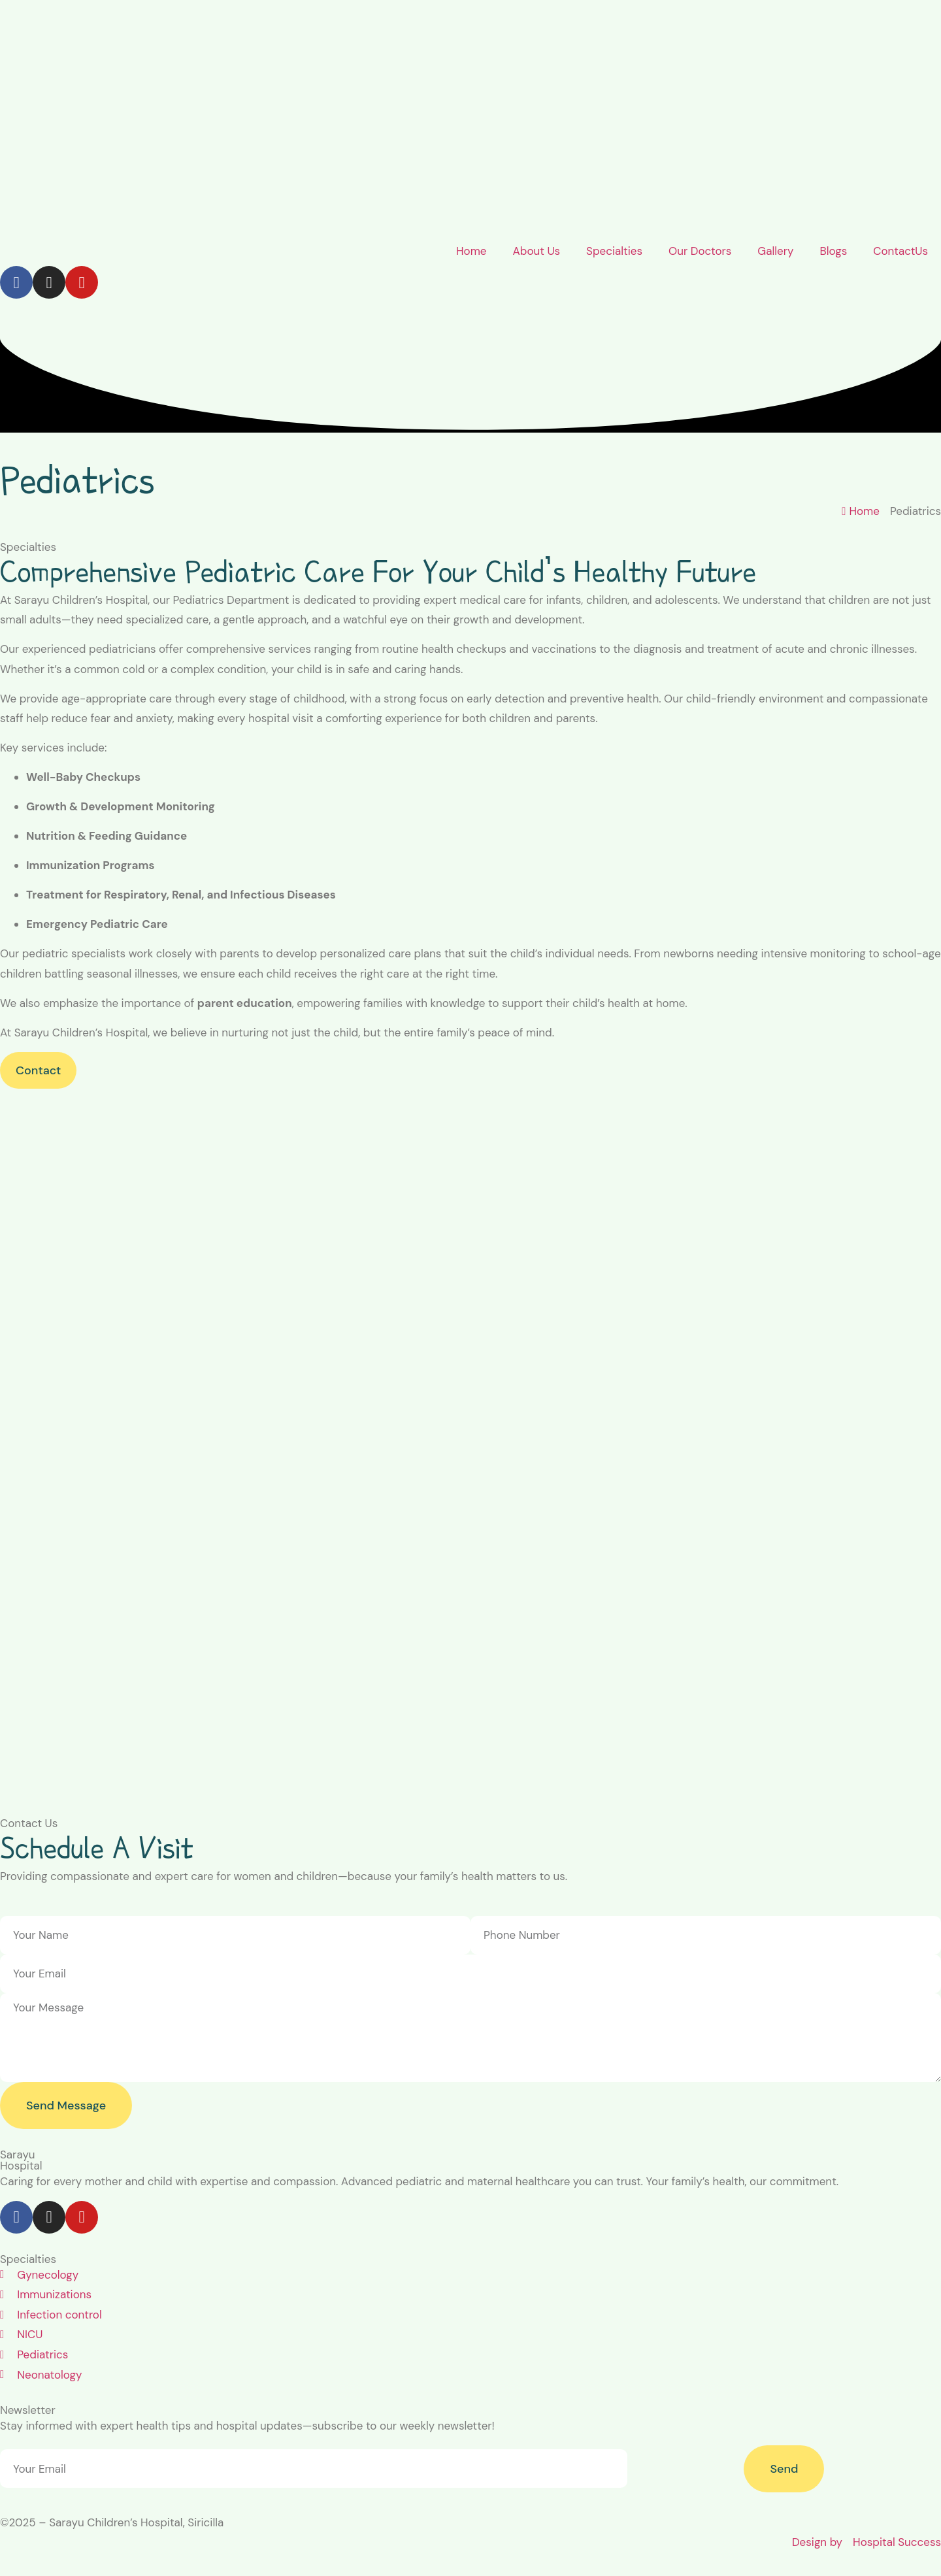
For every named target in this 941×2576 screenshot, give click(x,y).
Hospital (21, 2165)
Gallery (775, 251)
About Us (536, 251)
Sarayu (17, 2154)
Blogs (833, 251)
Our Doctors (700, 251)
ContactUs (900, 251)
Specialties (614, 251)
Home (471, 251)
